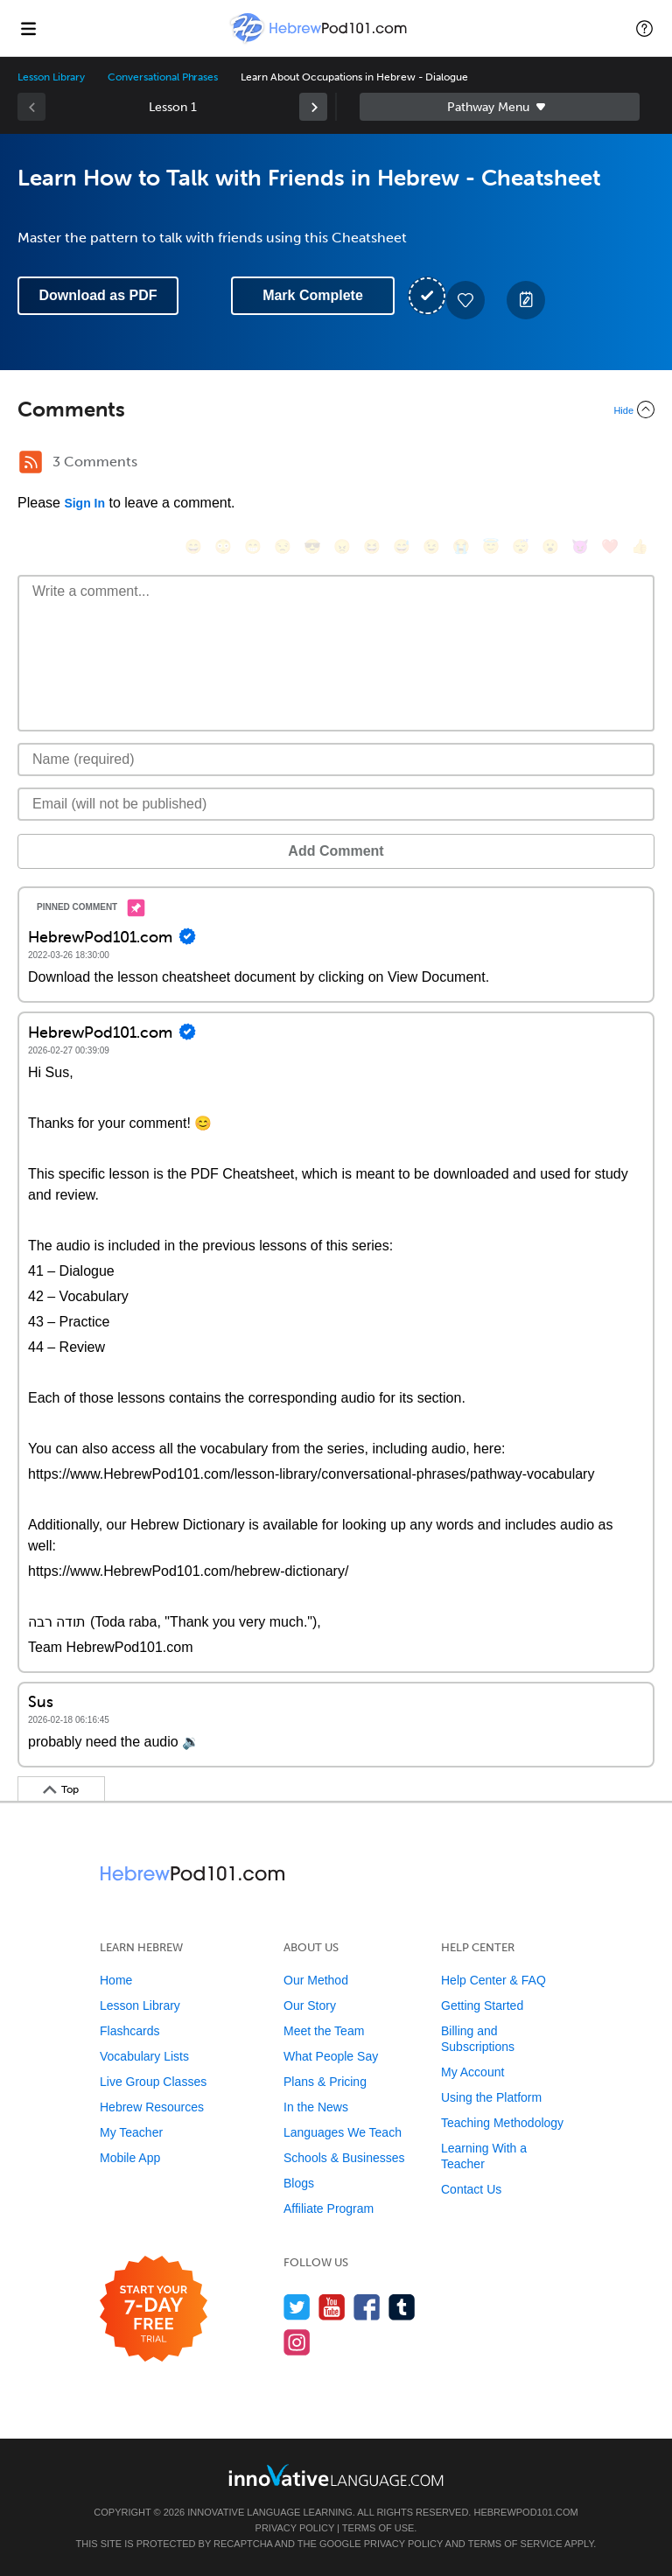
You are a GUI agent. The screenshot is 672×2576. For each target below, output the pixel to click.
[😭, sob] (461, 546)
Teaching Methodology (502, 2123)
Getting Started (482, 2005)
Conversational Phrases (163, 77)
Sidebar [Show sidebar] (500, 107)
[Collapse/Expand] (336, 409)
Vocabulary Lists (144, 2056)
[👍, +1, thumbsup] (639, 546)
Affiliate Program (329, 2209)
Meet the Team (324, 2031)
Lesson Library (51, 77)
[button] (644, 28)
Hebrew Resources (152, 2107)
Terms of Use (378, 2528)
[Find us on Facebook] (367, 2306)
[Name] (336, 759)
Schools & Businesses (344, 2158)
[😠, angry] (342, 546)
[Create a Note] (526, 300)
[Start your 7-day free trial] (153, 2309)
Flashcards (129, 2031)
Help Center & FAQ (493, 1980)
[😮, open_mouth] (550, 546)
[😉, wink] (431, 546)
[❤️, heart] (610, 546)
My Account (472, 2072)
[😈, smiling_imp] (580, 546)
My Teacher (131, 2132)
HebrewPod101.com (525, 2512)
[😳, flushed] (223, 546)
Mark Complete (312, 295)
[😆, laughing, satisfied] (372, 546)
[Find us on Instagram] (297, 2342)
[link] (313, 107)
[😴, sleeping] (521, 546)
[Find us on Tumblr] (402, 2306)
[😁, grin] (253, 546)
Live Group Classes (153, 2082)
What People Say (331, 2056)
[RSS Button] (31, 462)
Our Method (316, 1980)
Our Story (310, 2005)
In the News (316, 2107)
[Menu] (28, 28)
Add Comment (335, 851)
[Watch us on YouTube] (332, 2306)
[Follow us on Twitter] (297, 2306)
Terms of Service (515, 2543)
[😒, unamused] (283, 546)
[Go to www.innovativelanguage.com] (336, 2475)
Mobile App (130, 2158)
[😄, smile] (193, 546)
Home (116, 1980)
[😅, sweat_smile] (401, 546)
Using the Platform (491, 2097)
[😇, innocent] (491, 546)
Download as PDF (97, 295)
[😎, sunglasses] (312, 546)
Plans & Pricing (325, 2082)
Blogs (299, 2183)
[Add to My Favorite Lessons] (465, 300)
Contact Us (471, 2189)
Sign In (84, 503)
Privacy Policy (295, 2528)
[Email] (336, 804)
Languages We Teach (343, 2132)
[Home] (320, 40)
